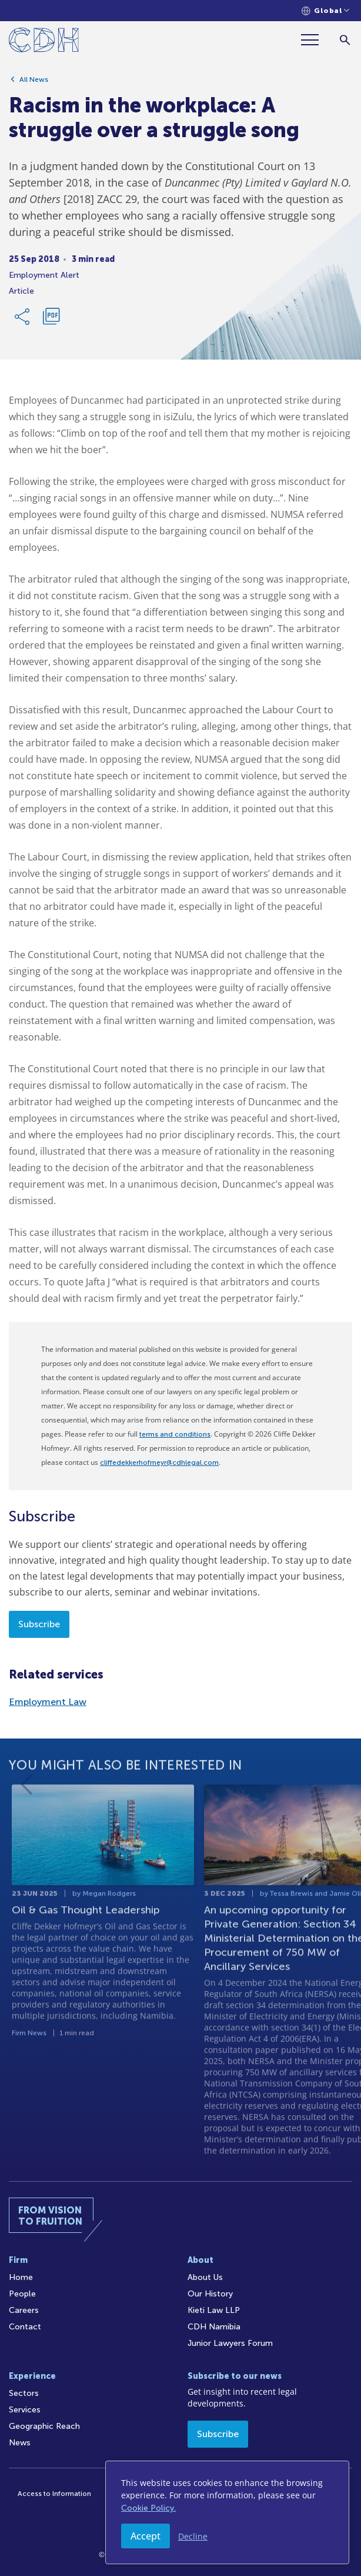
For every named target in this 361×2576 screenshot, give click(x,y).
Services (25, 2410)
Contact (25, 2327)
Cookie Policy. (148, 2508)
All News (33, 81)
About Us (205, 2277)
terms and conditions (174, 1434)
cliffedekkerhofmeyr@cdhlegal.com (159, 1462)
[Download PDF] (51, 318)
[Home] (44, 42)
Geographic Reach (44, 2426)
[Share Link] (23, 318)
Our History (210, 2294)
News (20, 2443)
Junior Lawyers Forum (230, 2343)
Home (21, 2277)
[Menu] (314, 39)
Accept (146, 2536)
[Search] (345, 39)
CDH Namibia (214, 2327)
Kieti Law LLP (214, 2310)
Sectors (24, 2393)
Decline (193, 2536)
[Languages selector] (325, 10)
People (22, 2294)
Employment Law (47, 1701)
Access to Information (54, 2493)
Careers (24, 2310)
